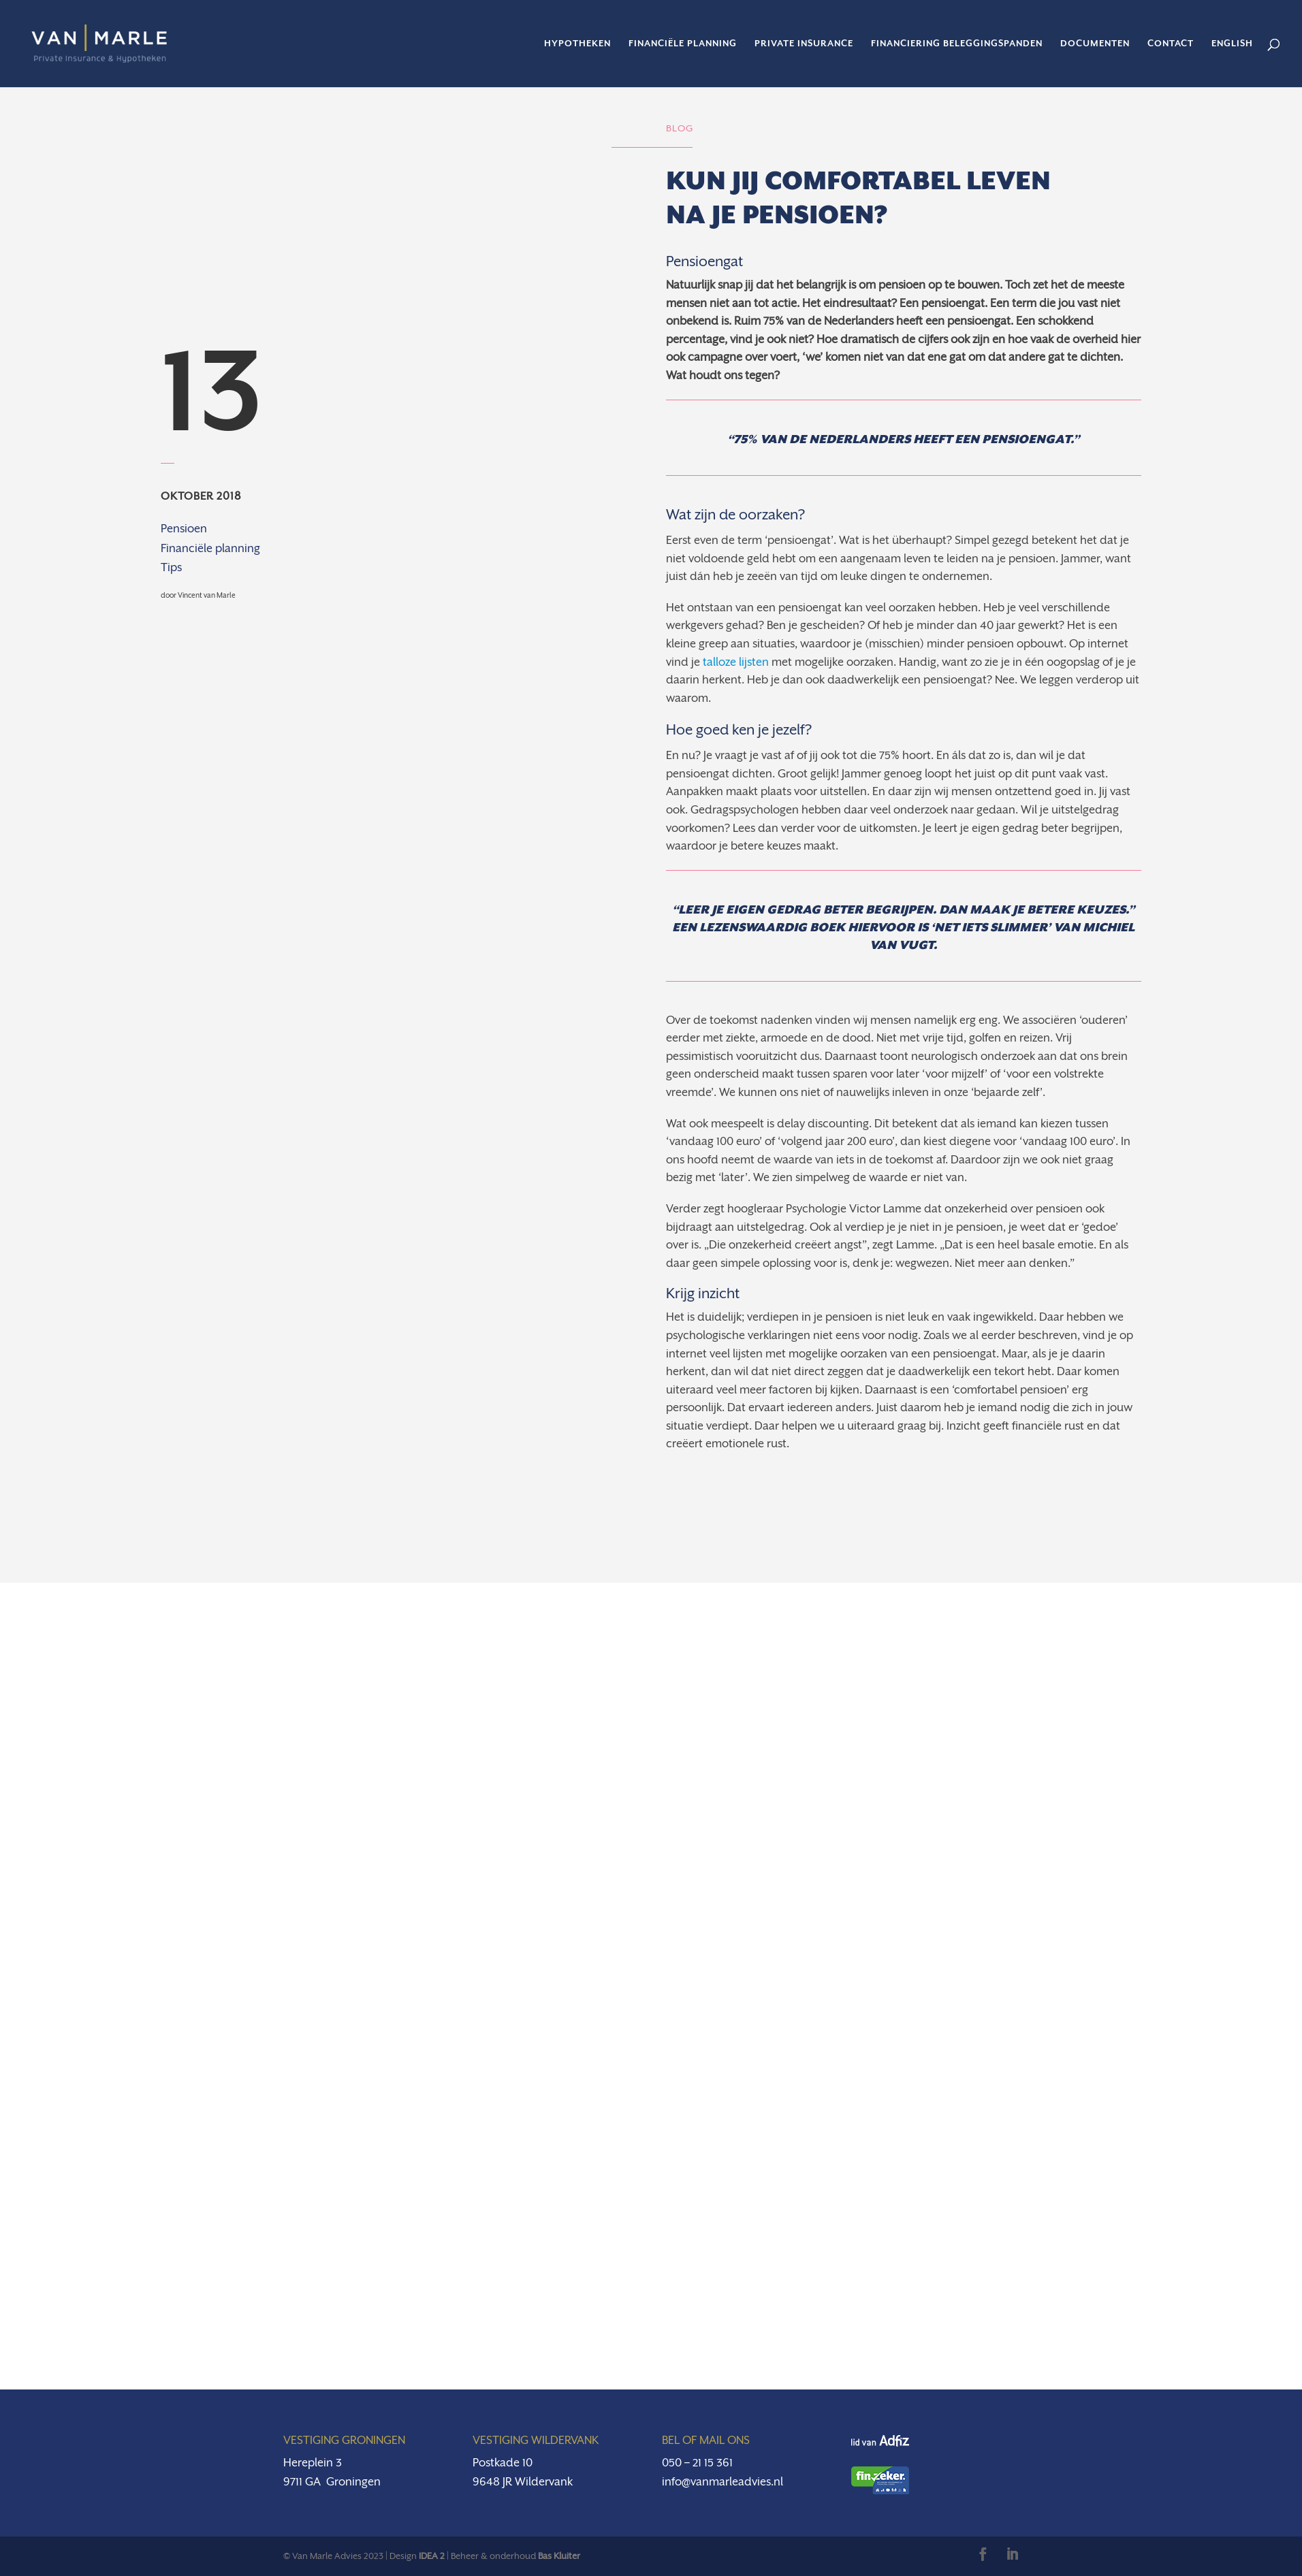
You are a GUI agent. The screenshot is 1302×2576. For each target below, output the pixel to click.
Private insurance (804, 43)
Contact (1170, 43)
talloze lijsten (736, 662)
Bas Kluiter (559, 2556)
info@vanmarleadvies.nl (722, 2481)
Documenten (1095, 43)
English (1232, 43)
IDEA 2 (432, 2556)
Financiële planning (683, 43)
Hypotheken (577, 43)
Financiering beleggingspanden (957, 43)
